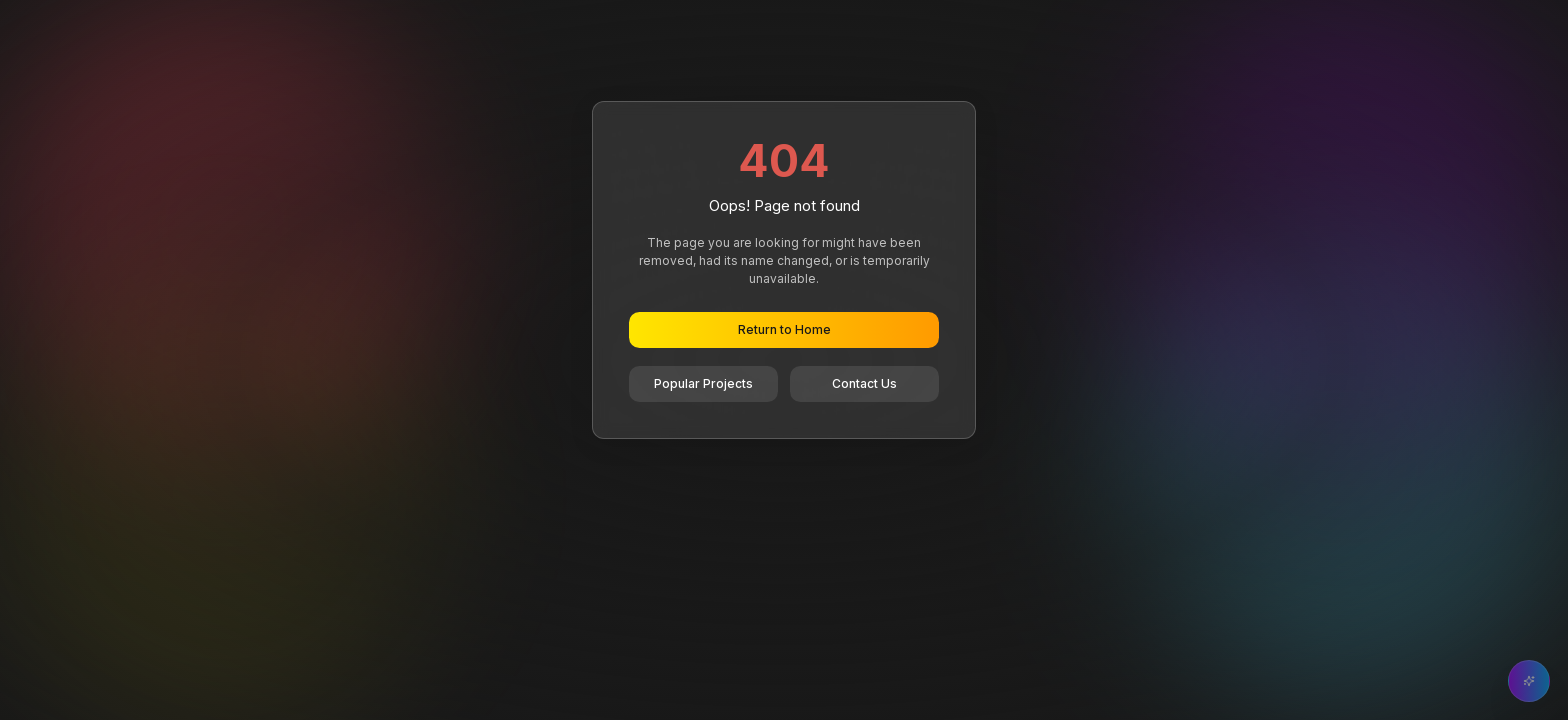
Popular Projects (703, 383)
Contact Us (864, 383)
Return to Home (784, 329)
